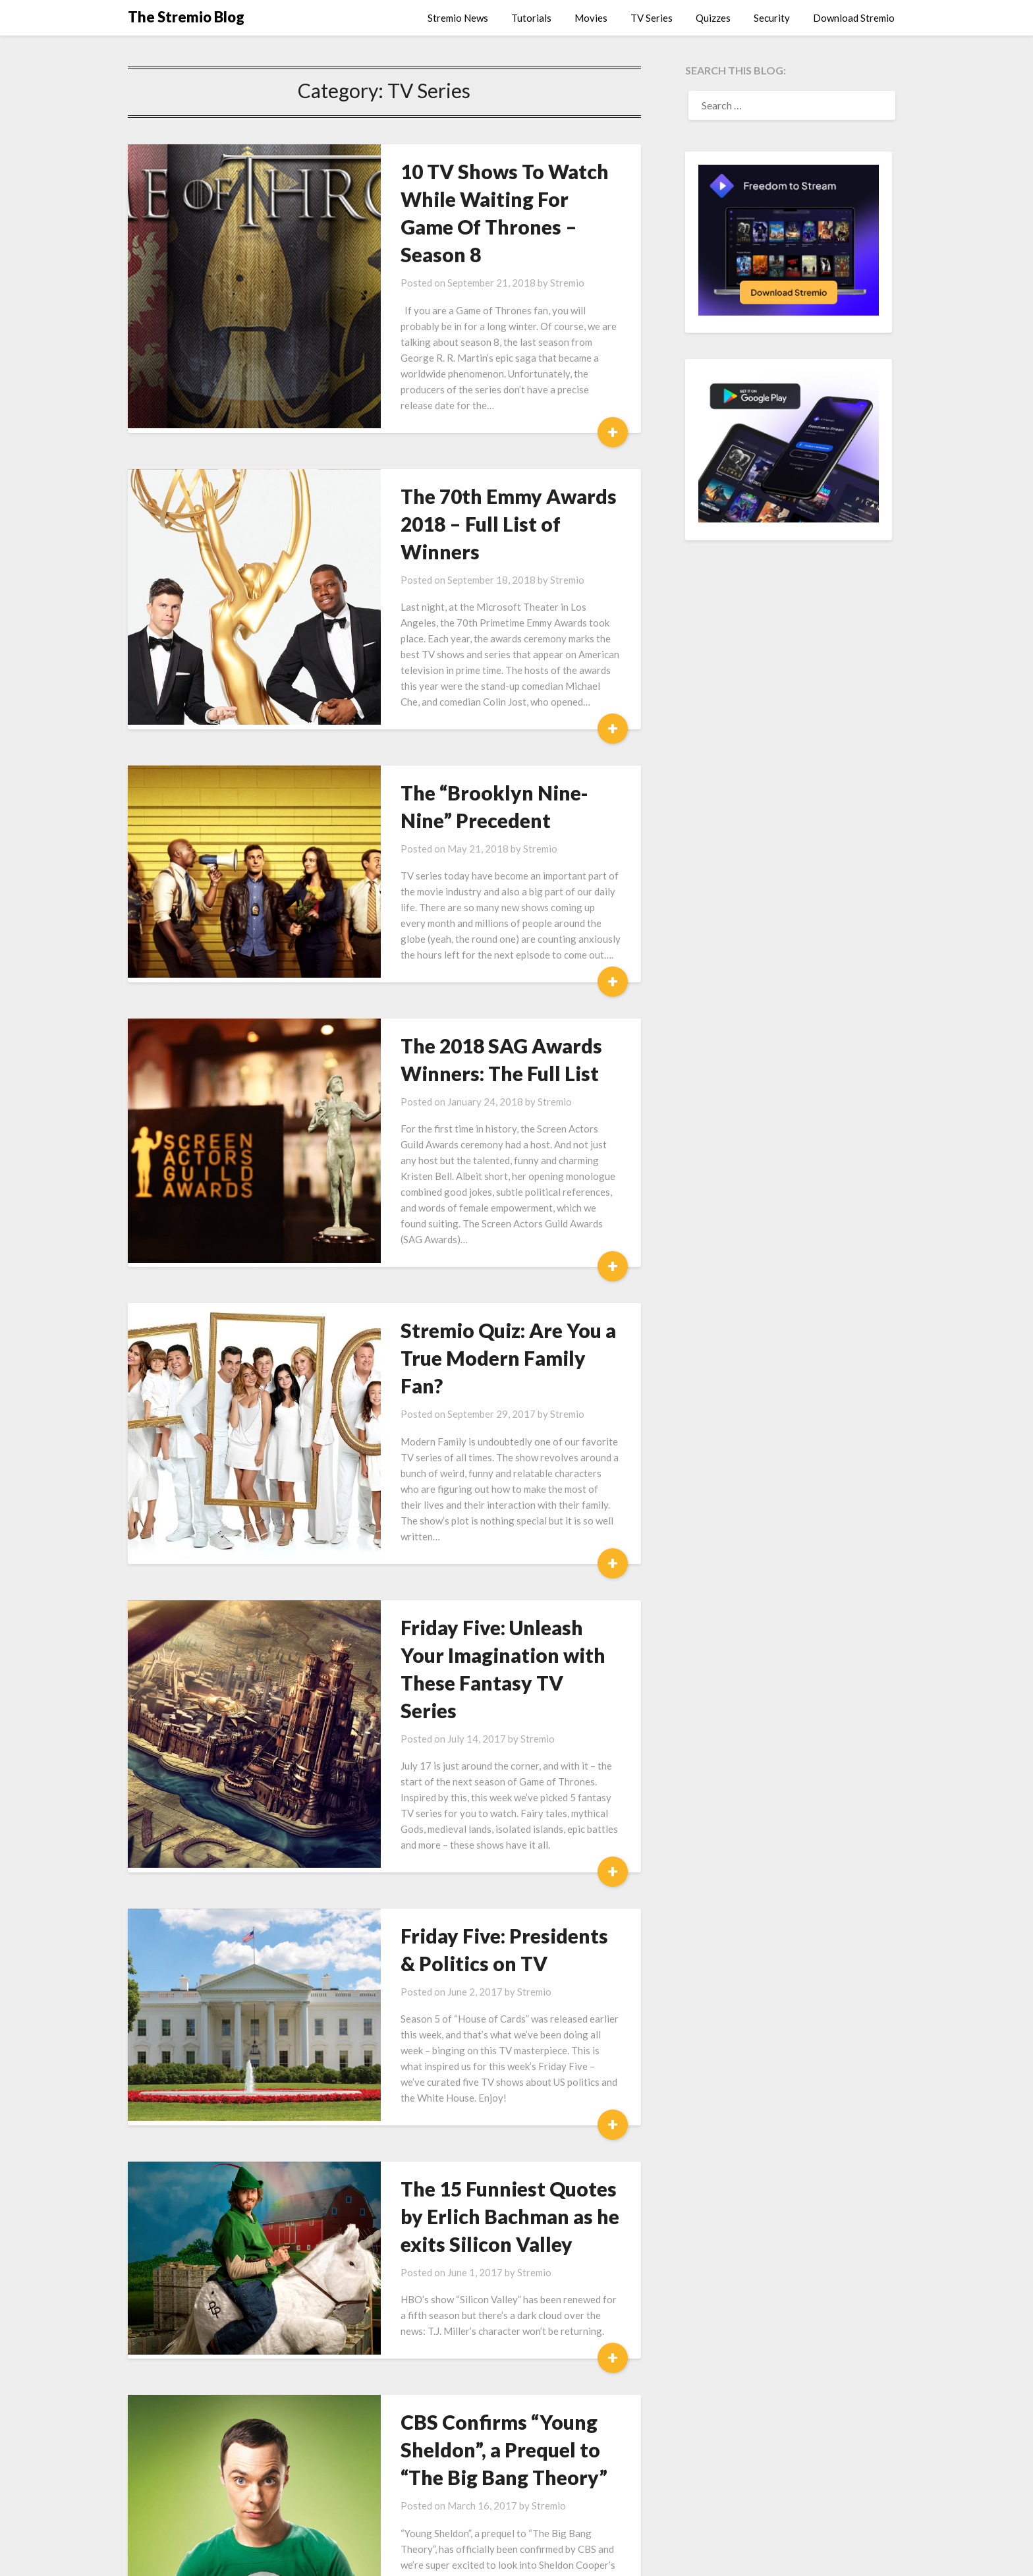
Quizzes (713, 18)
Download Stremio (854, 18)
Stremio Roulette (432, 2403)
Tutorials (531, 18)
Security (772, 18)
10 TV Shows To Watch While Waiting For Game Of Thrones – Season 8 (487, 198)
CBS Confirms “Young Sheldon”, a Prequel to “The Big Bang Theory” (476, 2196)
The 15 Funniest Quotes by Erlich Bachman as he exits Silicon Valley (474, 1963)
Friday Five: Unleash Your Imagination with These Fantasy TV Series (468, 1461)
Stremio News (458, 18)
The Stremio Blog (186, 17)
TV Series (651, 18)
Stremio (520, 255)
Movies (590, 18)
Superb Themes (618, 2557)
